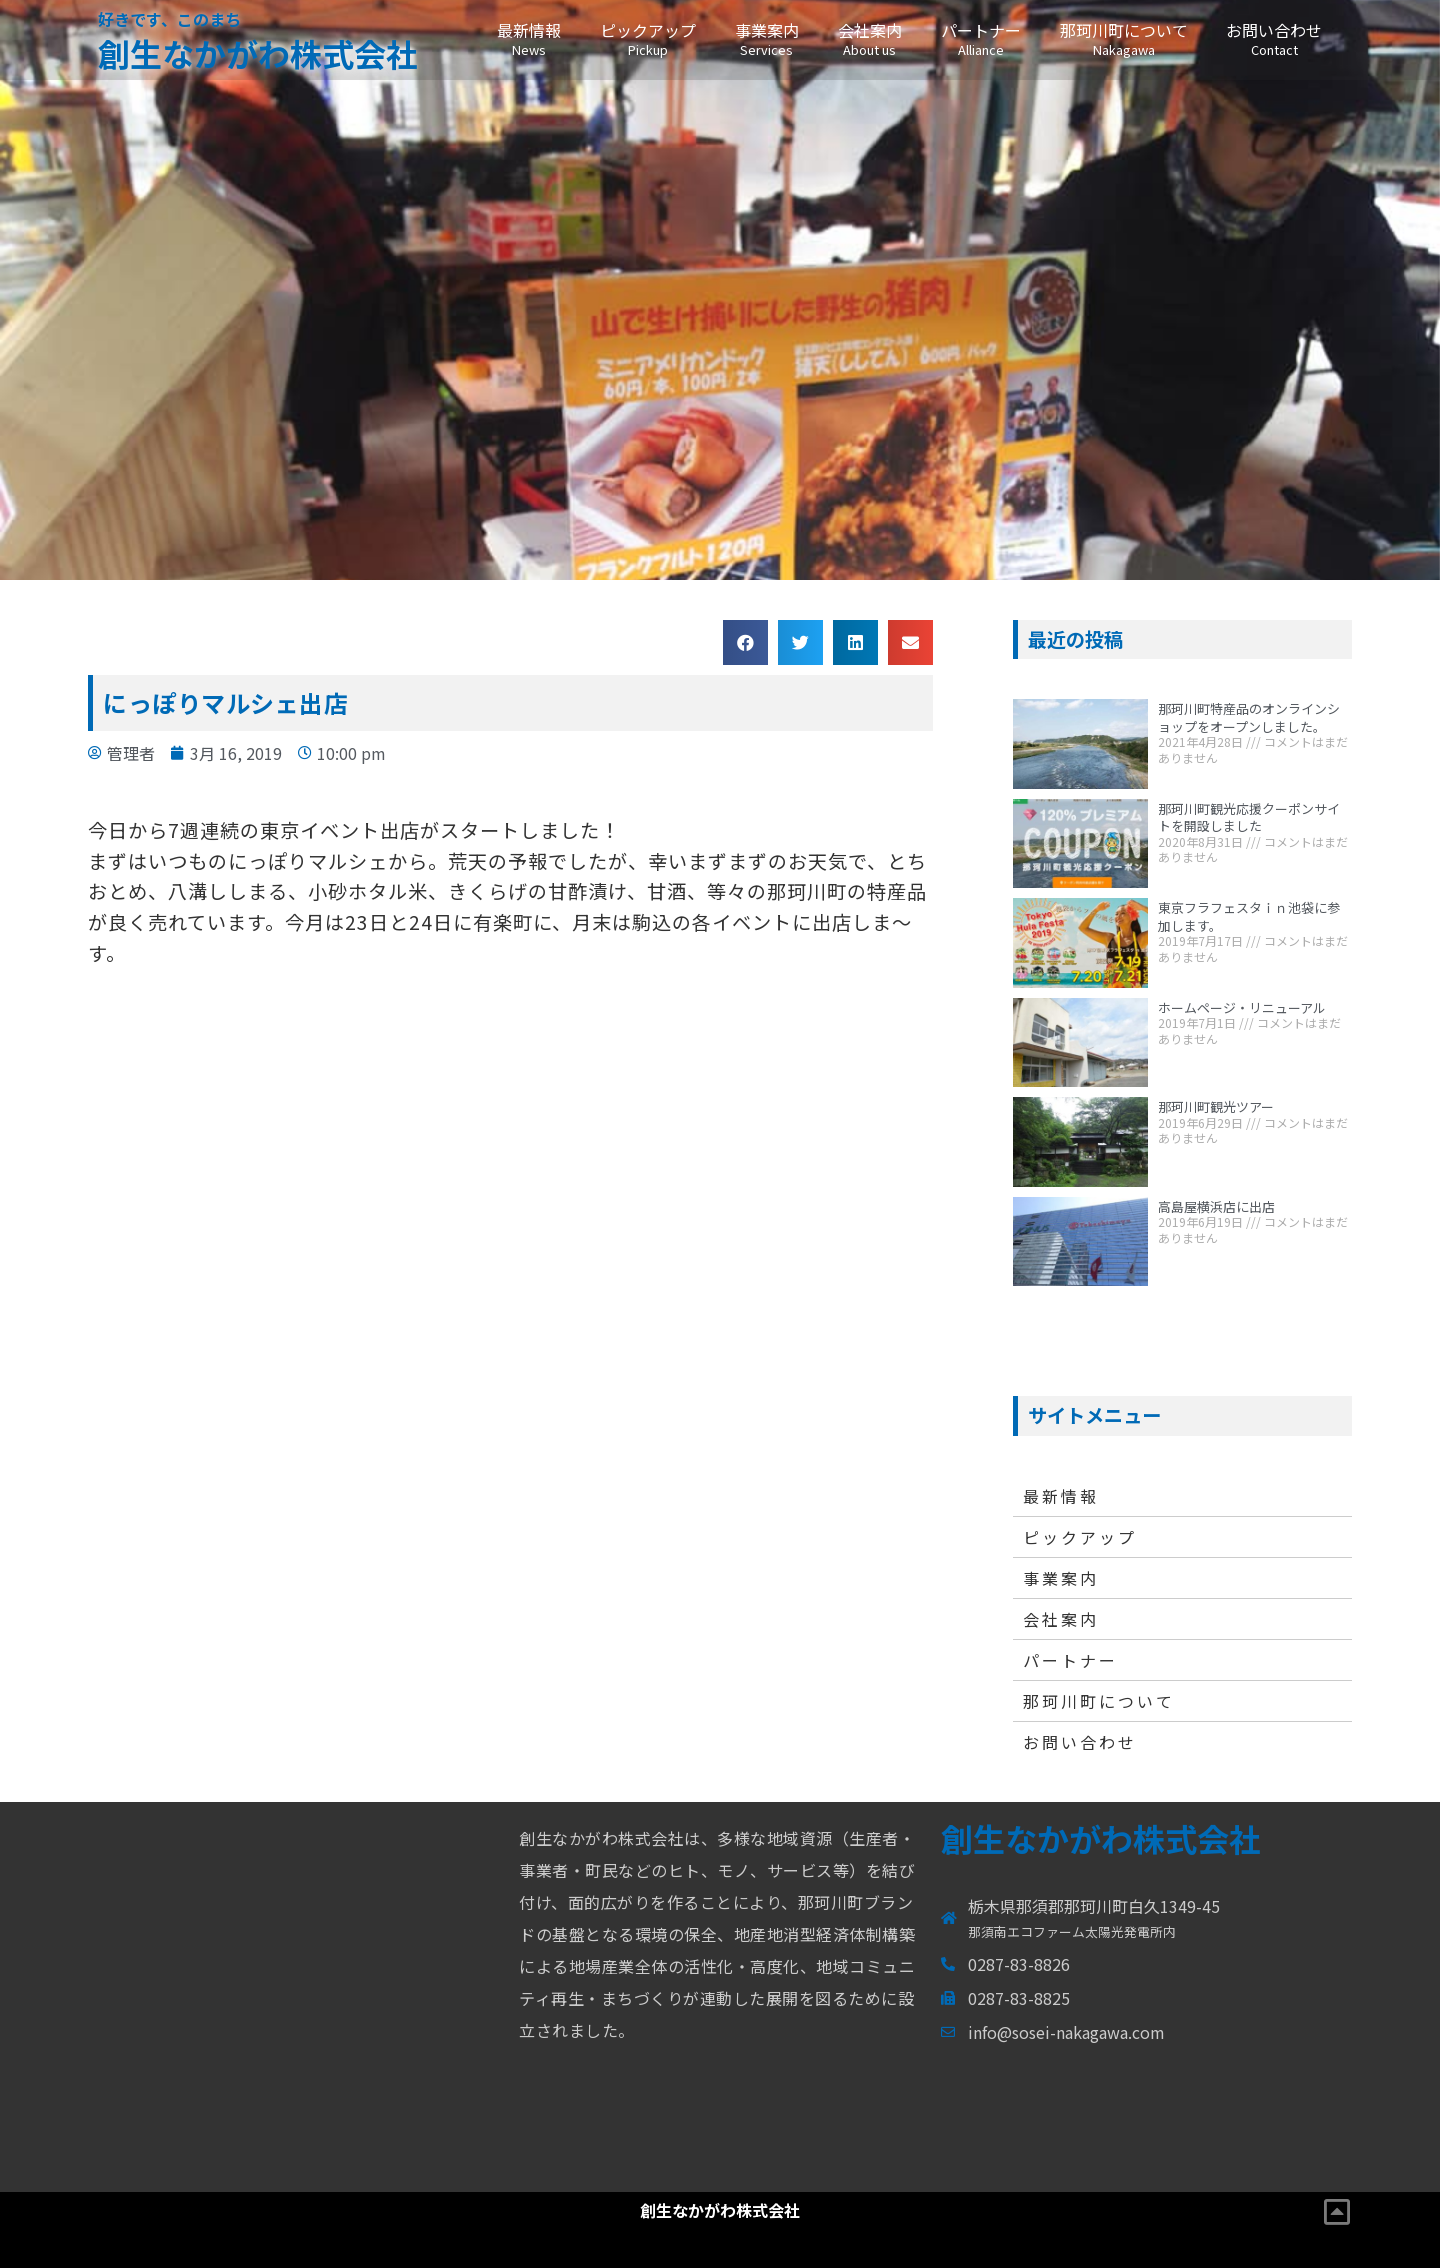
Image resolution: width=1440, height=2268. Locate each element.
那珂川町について (1123, 39)
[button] (745, 642)
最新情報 (528, 39)
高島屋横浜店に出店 (1216, 1206)
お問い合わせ (1274, 39)
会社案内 (869, 39)
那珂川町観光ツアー (1216, 1106)
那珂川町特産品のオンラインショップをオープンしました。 (1249, 717)
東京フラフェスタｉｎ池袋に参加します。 (1249, 916)
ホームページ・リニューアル (1242, 1007)
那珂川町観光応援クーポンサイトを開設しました (1249, 817)
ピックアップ (647, 39)
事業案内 (766, 39)
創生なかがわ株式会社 (258, 53)
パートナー (980, 39)
